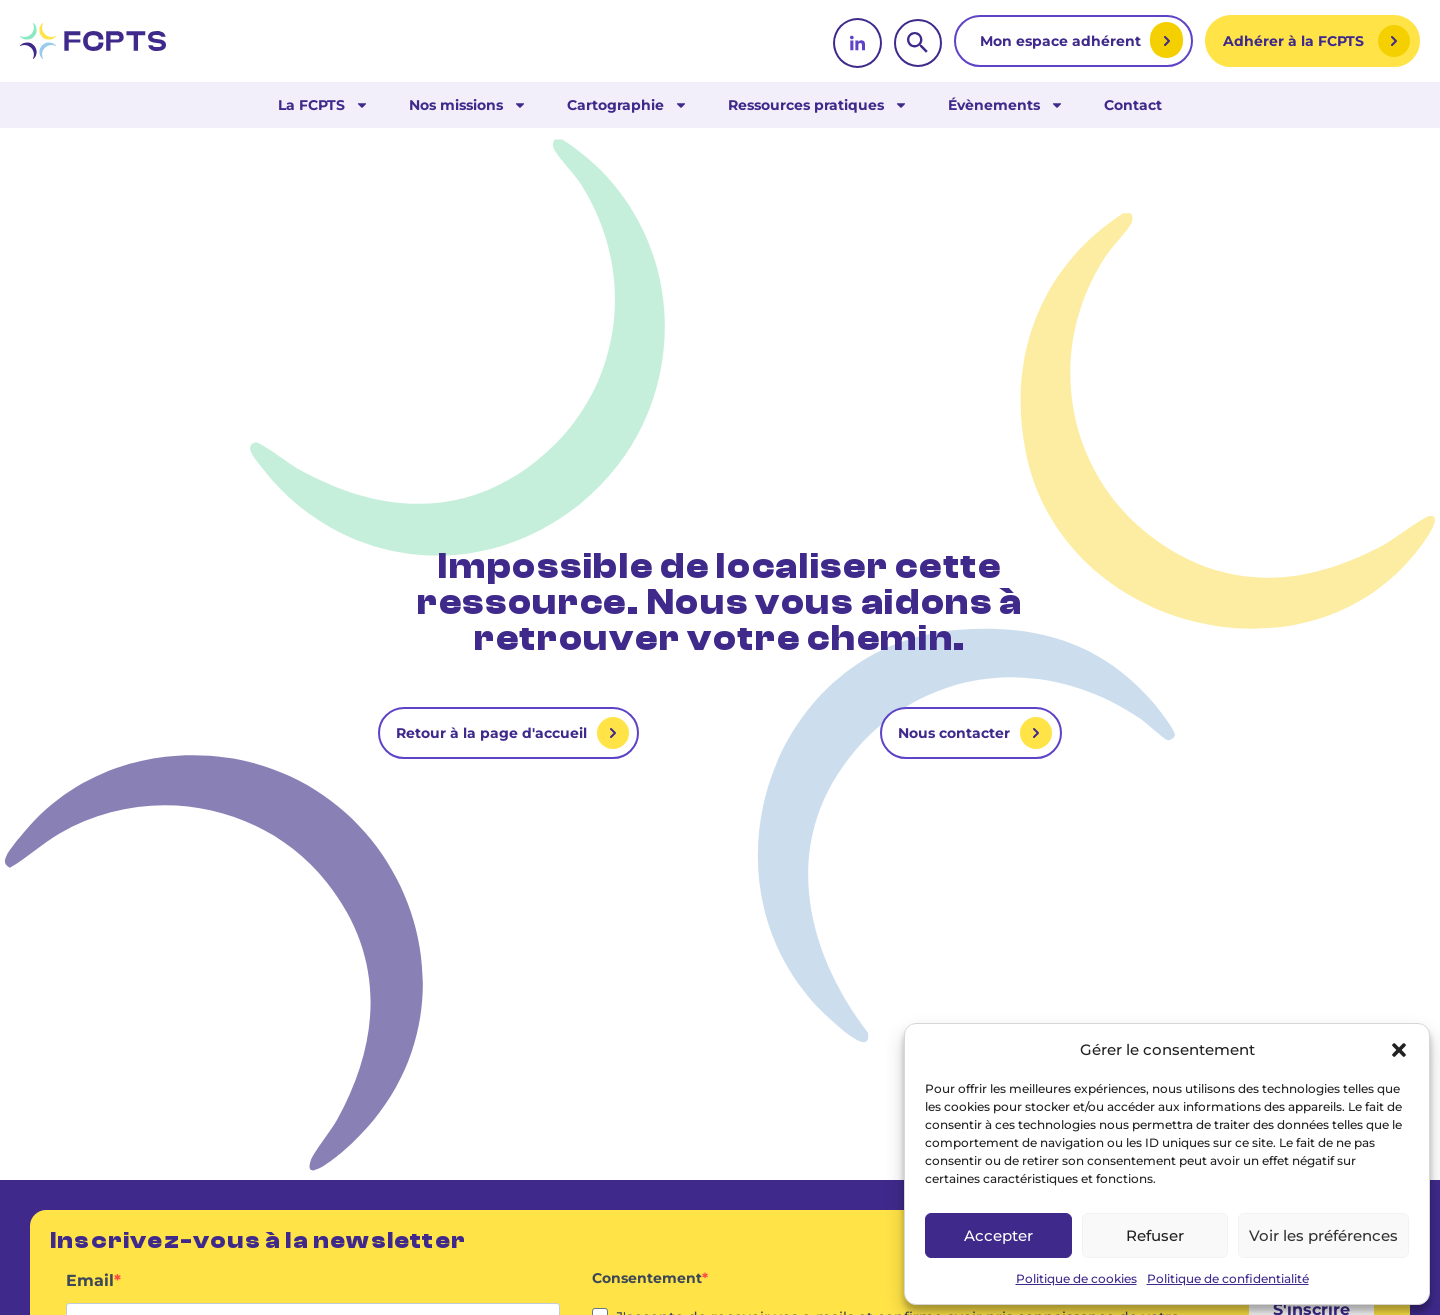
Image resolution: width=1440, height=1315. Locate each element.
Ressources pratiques (818, 105)
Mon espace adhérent (1062, 41)
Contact (1133, 105)
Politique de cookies (1076, 1278)
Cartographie (627, 105)
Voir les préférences (1323, 1235)
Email (90, 1281)
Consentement (647, 1278)
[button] (1399, 1050)
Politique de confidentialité (1228, 1278)
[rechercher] (918, 43)
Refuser (1155, 1235)
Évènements (1006, 105)
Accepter (998, 1235)
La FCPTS (323, 105)
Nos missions (468, 105)
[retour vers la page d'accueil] (93, 41)
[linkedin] (857, 43)
